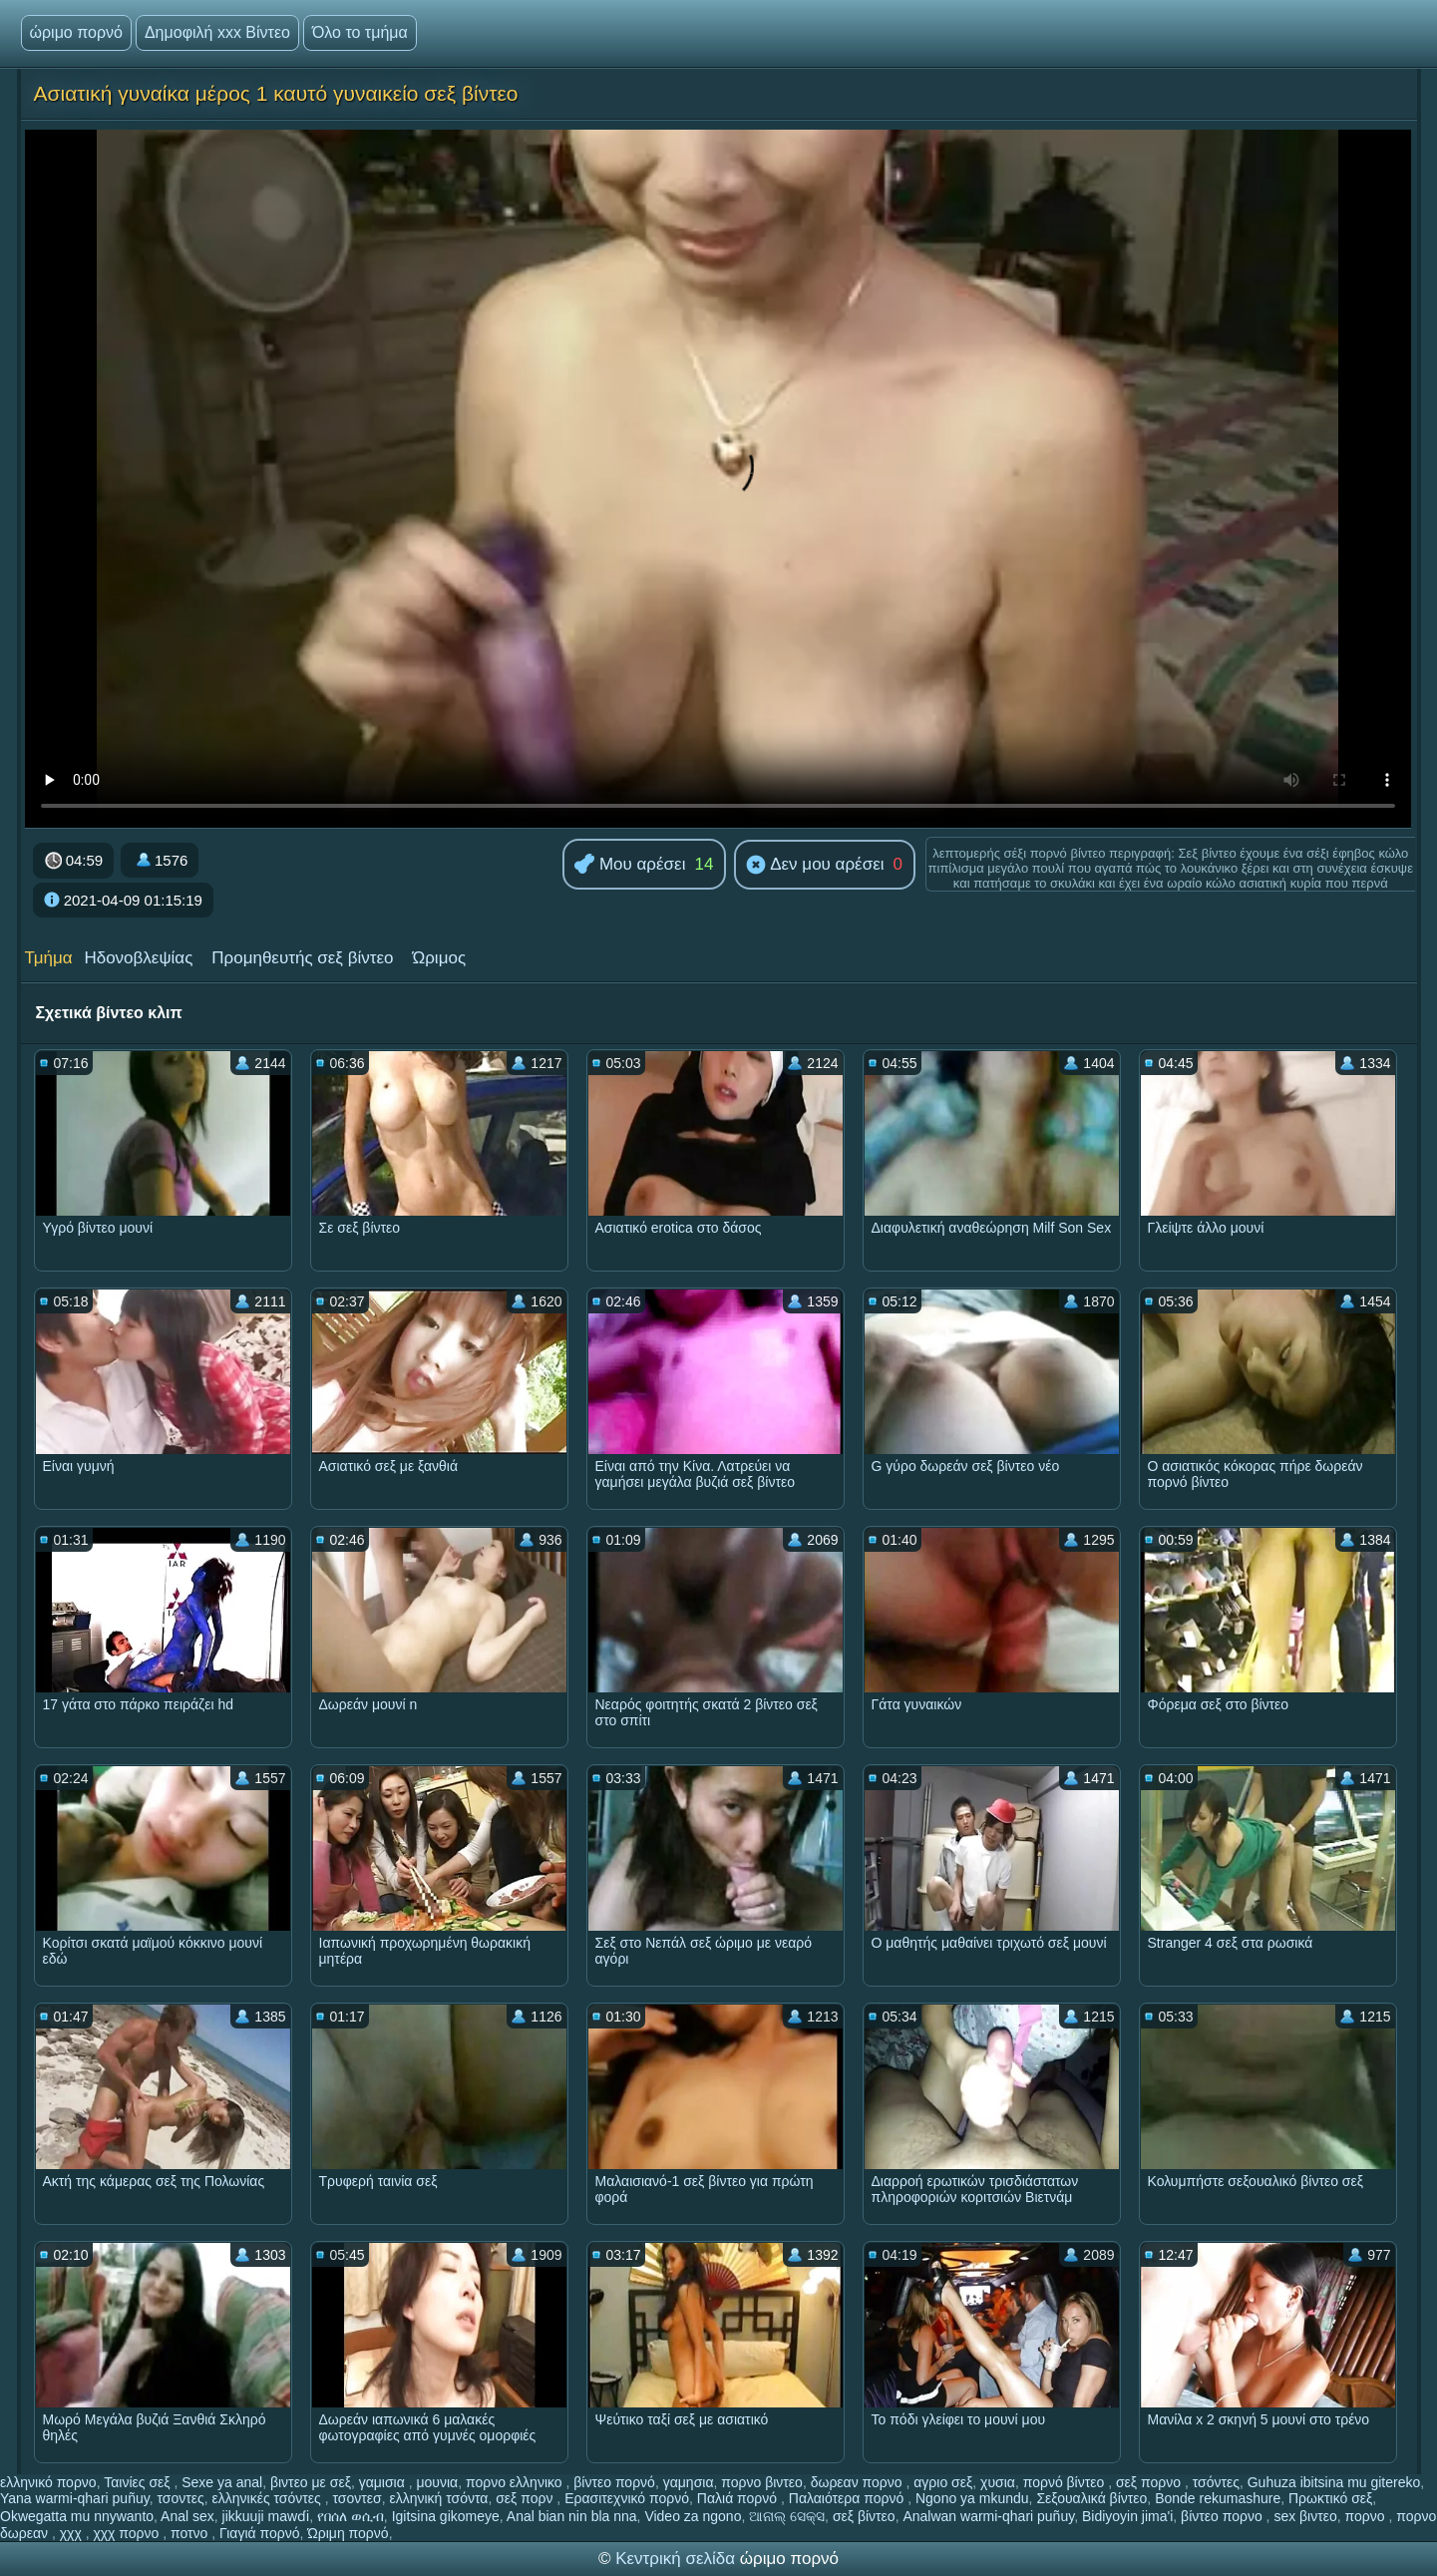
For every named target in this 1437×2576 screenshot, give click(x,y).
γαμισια (384, 2482)
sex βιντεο (1304, 2516)
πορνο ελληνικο (516, 2482)
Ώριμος (439, 957)
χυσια (997, 2482)
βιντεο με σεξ (310, 2482)
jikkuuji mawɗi (266, 2516)
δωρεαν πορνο (858, 2482)
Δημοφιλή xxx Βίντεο (217, 32)
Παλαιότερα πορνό (848, 2498)
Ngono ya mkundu (972, 2498)
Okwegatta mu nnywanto (77, 2516)
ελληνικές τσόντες (268, 2498)
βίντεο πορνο (1223, 2516)
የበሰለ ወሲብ (350, 2516)
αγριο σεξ (942, 2482)
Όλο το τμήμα (360, 32)
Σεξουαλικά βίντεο (1091, 2498)
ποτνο (191, 2533)
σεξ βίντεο (864, 2516)
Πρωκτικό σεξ (1330, 2498)
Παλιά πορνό (739, 2498)
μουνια (437, 2482)
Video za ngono (692, 2516)
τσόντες (1216, 2482)
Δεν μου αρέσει (815, 866)
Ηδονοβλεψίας (138, 957)
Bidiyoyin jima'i (1127, 2516)
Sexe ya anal (221, 2482)
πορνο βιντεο (762, 2482)
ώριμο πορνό (76, 32)
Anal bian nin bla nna (572, 2516)
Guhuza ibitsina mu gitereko (1334, 2482)
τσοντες (180, 2498)
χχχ (73, 2533)
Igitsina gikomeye (446, 2516)
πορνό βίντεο (1066, 2482)
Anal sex (187, 2516)
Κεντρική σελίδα (677, 2558)
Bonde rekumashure (1217, 2498)
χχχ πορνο (128, 2533)
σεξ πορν (526, 2498)
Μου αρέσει (629, 865)
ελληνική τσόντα (438, 2498)
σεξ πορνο (1150, 2482)
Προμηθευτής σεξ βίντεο (302, 957)
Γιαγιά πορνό (259, 2533)
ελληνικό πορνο (48, 2482)
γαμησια (688, 2482)
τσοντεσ (356, 2498)
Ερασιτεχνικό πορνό (626, 2498)
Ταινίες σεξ (139, 2482)
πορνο (1367, 2516)
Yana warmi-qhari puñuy (75, 2498)
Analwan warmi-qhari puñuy (988, 2516)
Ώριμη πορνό (347, 2533)
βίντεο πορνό (614, 2482)
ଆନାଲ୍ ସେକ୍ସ (787, 2516)
